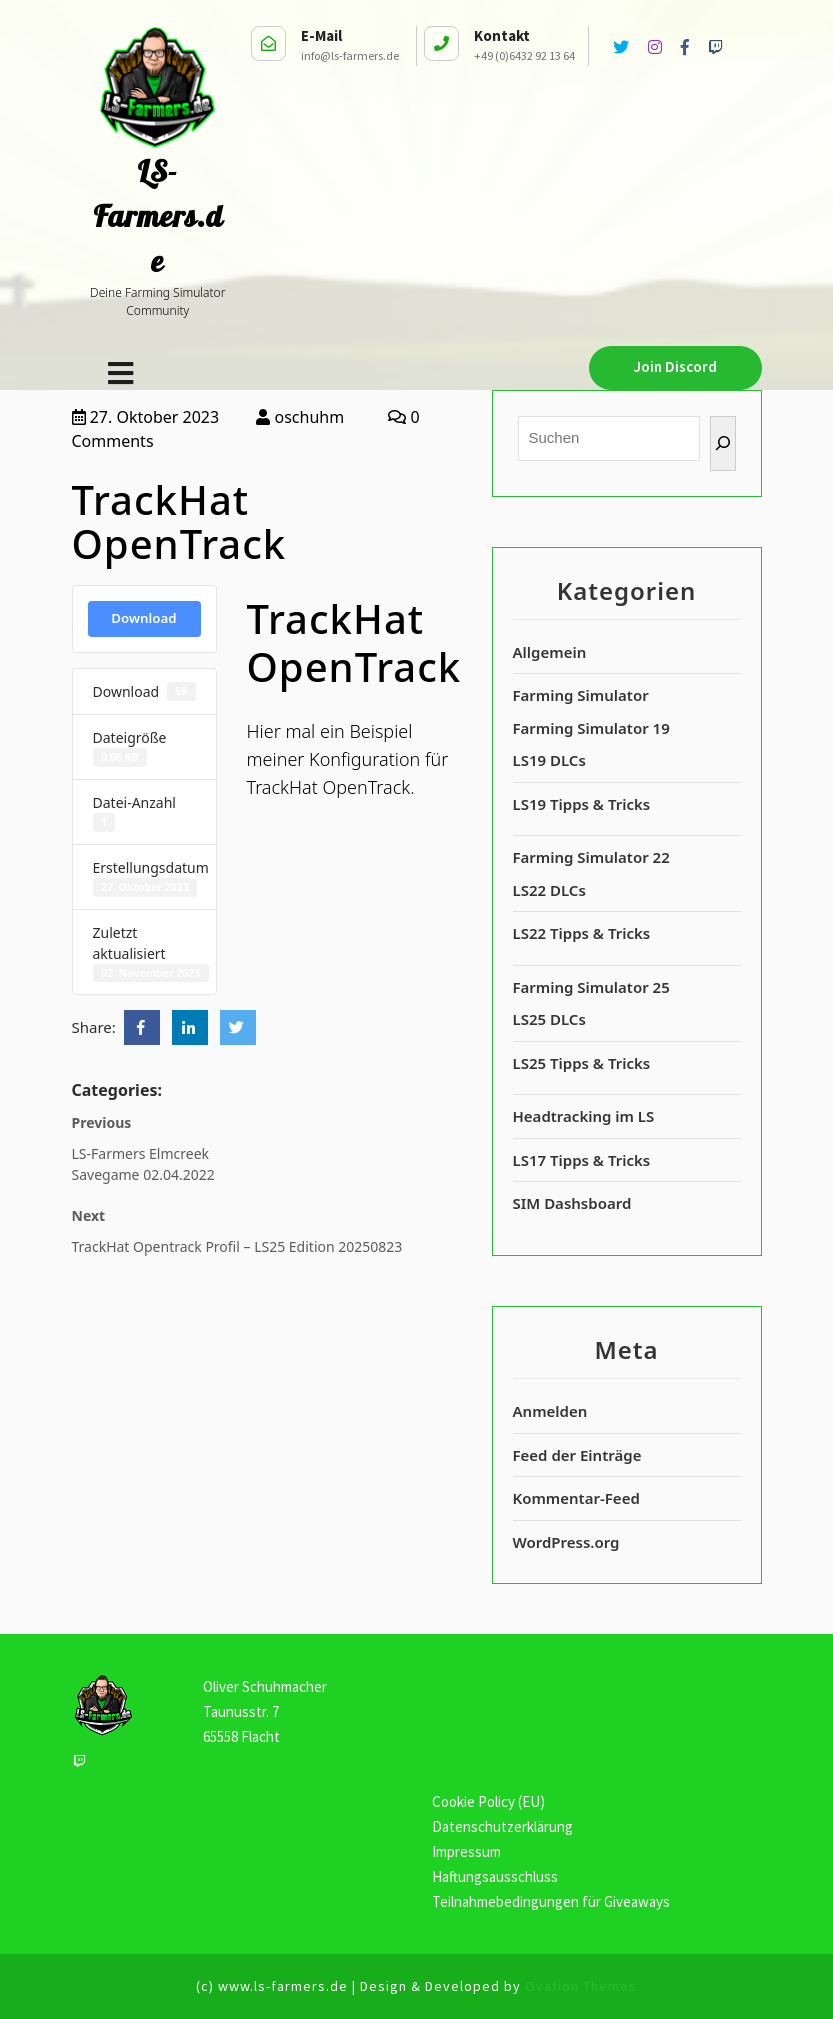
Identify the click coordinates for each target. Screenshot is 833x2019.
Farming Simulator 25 (591, 987)
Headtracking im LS (584, 1116)
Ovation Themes (579, 1986)
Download (143, 618)
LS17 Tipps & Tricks (582, 1160)
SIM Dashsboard (572, 1203)
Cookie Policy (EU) (488, 1801)
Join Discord (675, 366)
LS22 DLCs (549, 890)
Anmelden (550, 1411)
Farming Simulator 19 (591, 728)
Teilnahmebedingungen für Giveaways (551, 1901)
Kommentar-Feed (576, 1498)
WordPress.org (566, 1542)
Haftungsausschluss (495, 1876)
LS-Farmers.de (158, 216)
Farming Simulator (581, 695)
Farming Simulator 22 (591, 857)
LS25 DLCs (549, 1019)
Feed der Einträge (577, 1455)
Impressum (466, 1851)
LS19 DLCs (549, 760)
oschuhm (300, 417)
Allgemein (550, 652)
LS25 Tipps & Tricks (582, 1063)
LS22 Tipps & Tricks (582, 933)
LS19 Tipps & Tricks (582, 804)
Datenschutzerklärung (502, 1826)
